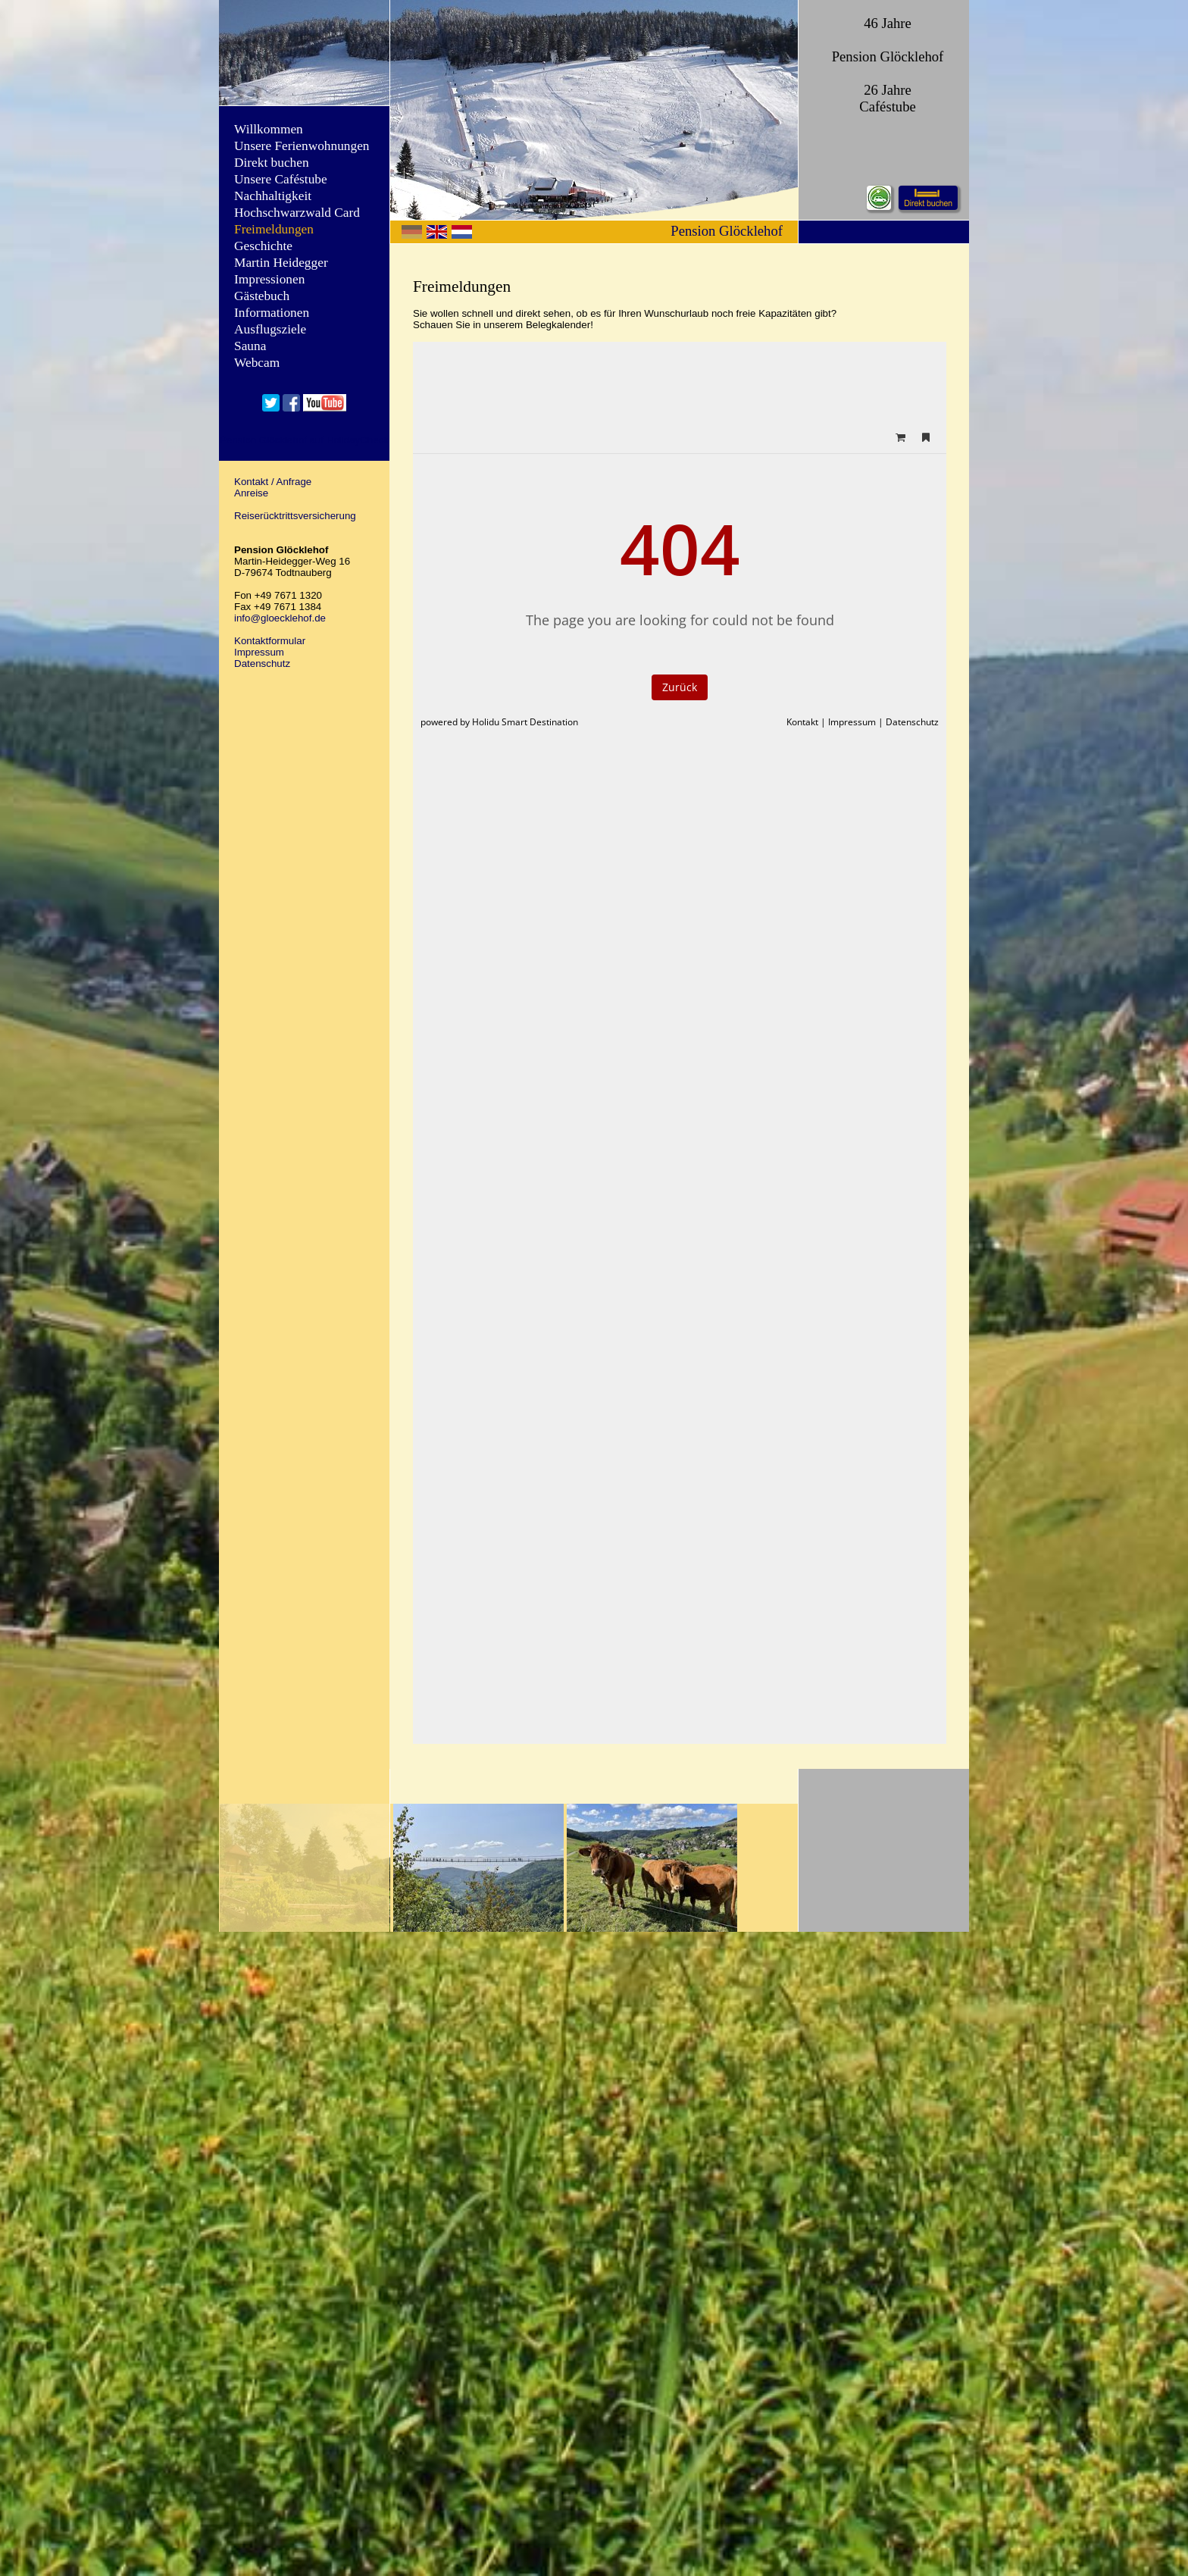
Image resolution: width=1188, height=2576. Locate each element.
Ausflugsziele (270, 329)
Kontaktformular (269, 640)
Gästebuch (261, 296)
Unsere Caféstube (280, 179)
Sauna (250, 346)
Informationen (271, 312)
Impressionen (269, 279)
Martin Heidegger (281, 262)
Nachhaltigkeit (272, 196)
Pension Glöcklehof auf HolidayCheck (304, 440)
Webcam (257, 362)
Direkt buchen (271, 162)
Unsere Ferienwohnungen (302, 146)
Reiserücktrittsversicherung (295, 515)
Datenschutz (262, 663)
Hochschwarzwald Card (297, 212)
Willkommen (268, 129)
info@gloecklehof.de (280, 618)
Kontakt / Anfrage (272, 481)
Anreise (251, 493)
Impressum (259, 652)
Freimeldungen (274, 229)
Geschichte (263, 246)
